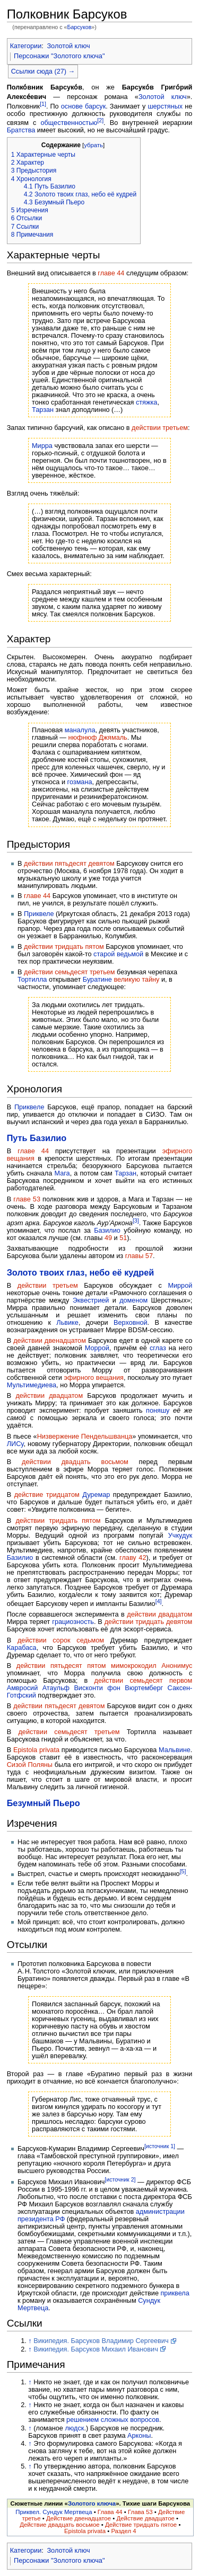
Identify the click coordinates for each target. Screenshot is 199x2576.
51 (123, 1238)
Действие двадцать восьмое (60, 2524)
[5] (183, 1871)
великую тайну (136, 979)
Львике (67, 1322)
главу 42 (132, 1557)
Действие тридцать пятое (141, 2524)
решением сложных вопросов (112, 2420)
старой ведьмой (118, 954)
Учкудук (180, 1535)
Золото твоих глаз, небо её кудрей (80, 1272)
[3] (136, 1220)
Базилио (107, 1230)
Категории (26, 46)
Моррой (97, 1348)
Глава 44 (110, 2512)
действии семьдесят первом (143, 1680)
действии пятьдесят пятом (61, 1666)
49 (108, 1238)
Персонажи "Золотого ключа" (59, 56)
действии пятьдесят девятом (69, 863)
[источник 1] (159, 2146)
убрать (93, 145)
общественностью (68, 123)
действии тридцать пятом (64, 946)
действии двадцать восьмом (75, 1462)
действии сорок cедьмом (61, 1640)
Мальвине (175, 1750)
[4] (158, 1601)
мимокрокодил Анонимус (151, 1666)
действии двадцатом (49, 1395)
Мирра (42, 446)
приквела (174, 2293)
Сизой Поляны (30, 1765)
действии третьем (160, 428)
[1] (43, 104)
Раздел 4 (123, 2531)
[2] (100, 120)
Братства (21, 130)
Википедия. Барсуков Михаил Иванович (95, 2349)
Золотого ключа (92, 2503)
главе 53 (26, 1199)
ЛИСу (15, 1444)
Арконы (139, 2435)
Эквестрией (91, 1300)
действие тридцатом (47, 1494)
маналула (80, 730)
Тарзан (43, 410)
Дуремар (96, 1494)
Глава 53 (140, 2512)
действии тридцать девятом (149, 1622)
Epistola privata (36, 1750)
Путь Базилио (37, 1138)
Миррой (180, 1285)
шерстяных (165, 106)
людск (74, 2428)
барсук (95, 106)
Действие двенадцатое (78, 2518)
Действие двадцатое (145, 2518)
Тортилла (32, 979)
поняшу (157, 1410)
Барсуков (79, 27)
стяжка (146, 402)
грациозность (73, 1622)
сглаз (158, 1348)
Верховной (131, 1322)
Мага (62, 1173)
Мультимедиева (31, 1385)
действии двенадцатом (49, 1340)
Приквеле (39, 914)
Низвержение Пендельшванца (85, 1436)
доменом (133, 1300)
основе (72, 106)
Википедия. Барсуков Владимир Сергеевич (100, 2341)
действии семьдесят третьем (69, 972)
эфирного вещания (94, 1377)
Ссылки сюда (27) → (43, 71)
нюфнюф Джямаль (97, 737)
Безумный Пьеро (43, 1803)
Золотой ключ (68, 46)
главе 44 (111, 273)
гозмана (79, 782)
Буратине (97, 979)
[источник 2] (120, 2179)
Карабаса (22, 1647)
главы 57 (139, 1256)
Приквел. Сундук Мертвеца (53, 2512)
